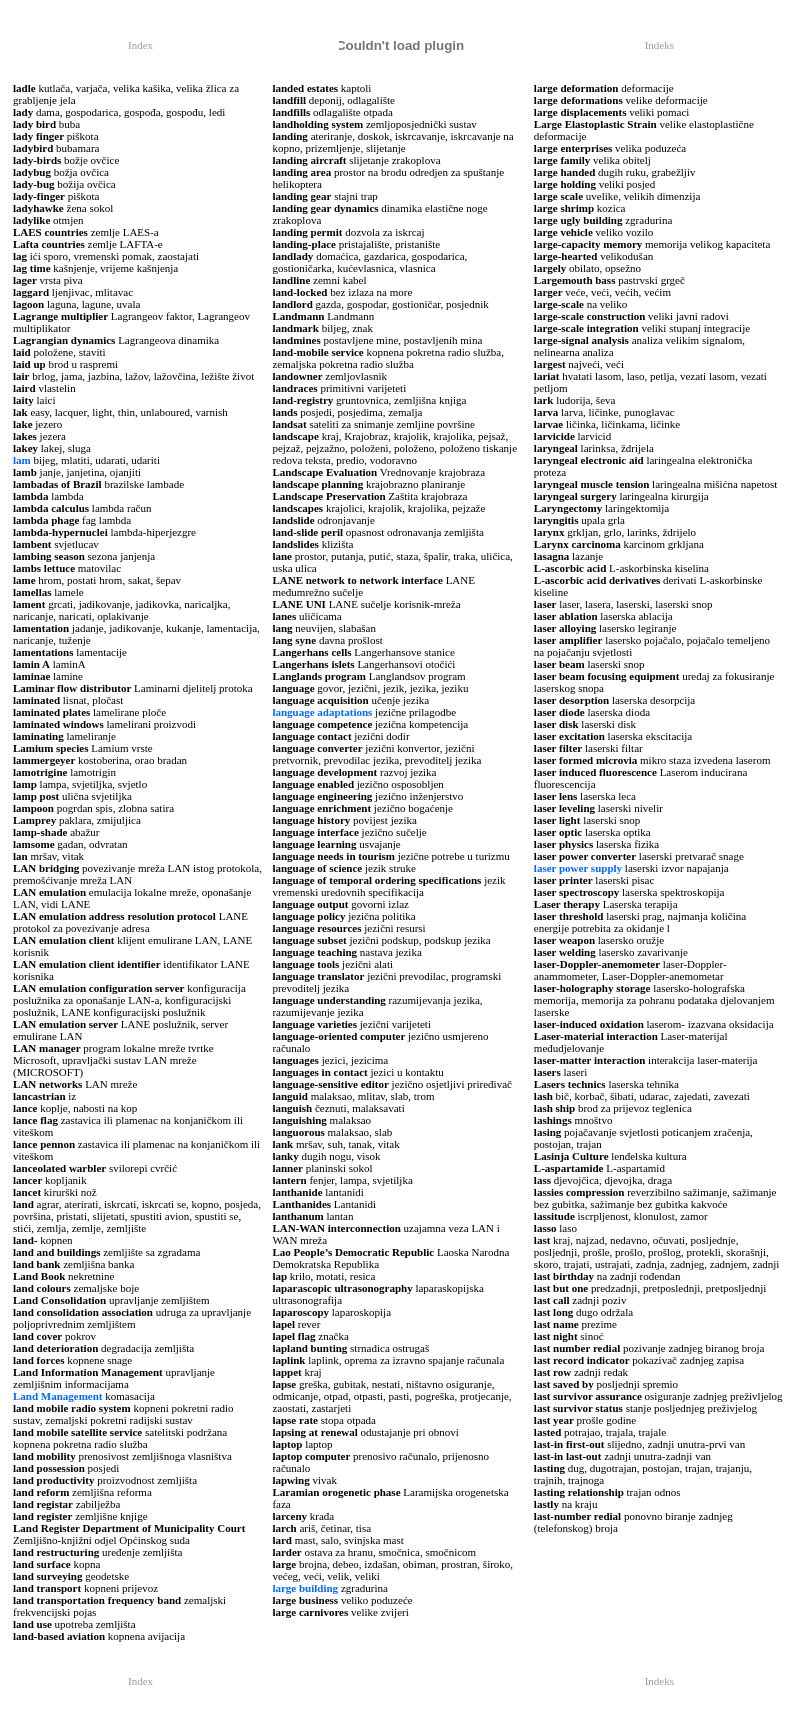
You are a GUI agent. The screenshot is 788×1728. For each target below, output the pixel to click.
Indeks (659, 45)
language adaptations (322, 712)
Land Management (58, 1396)
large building (305, 1588)
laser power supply (578, 868)
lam (22, 460)
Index (140, 45)
